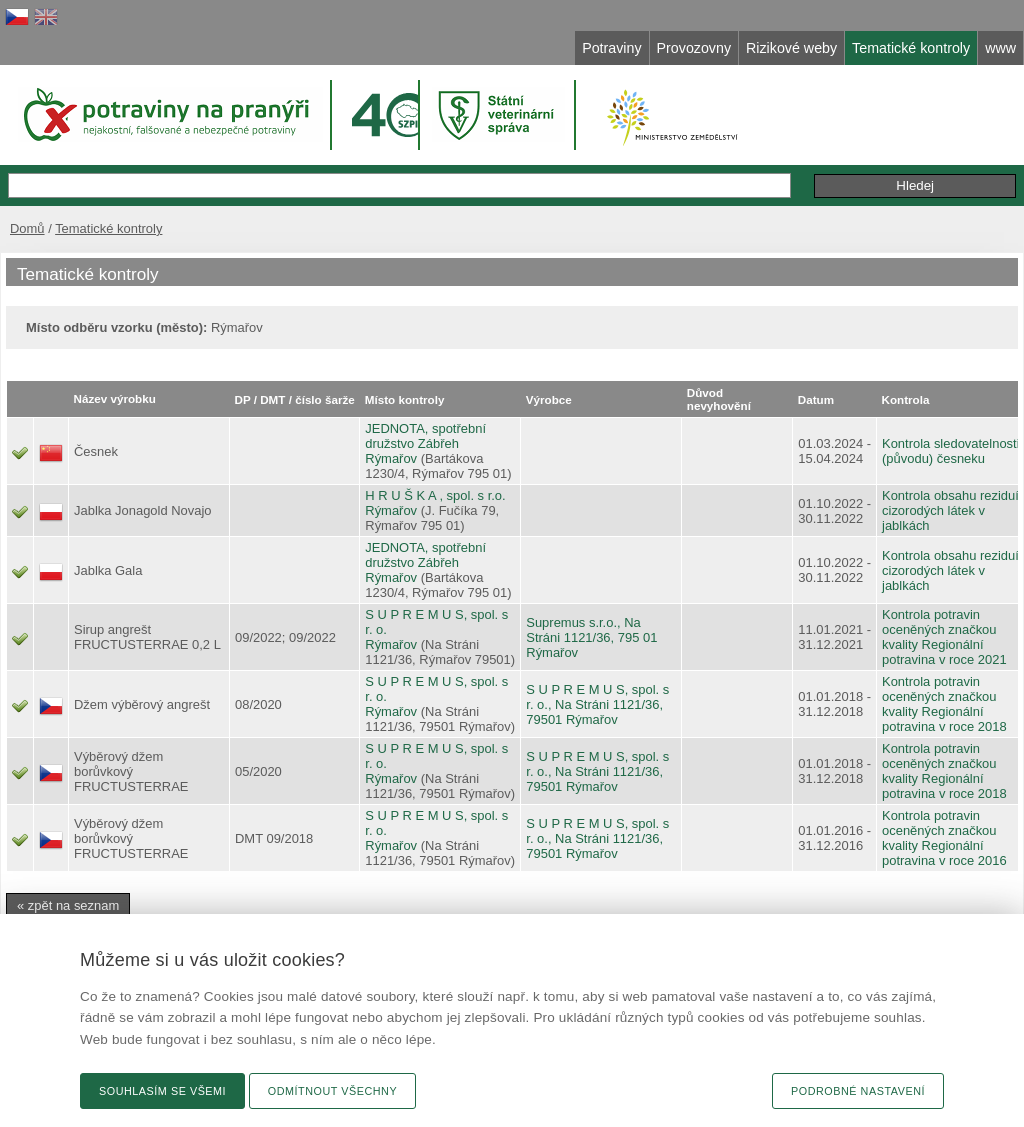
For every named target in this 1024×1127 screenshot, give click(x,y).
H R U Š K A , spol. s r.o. (435, 495)
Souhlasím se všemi (162, 1091)
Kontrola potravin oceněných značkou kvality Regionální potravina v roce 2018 (944, 704)
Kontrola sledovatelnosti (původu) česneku (951, 451)
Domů (27, 228)
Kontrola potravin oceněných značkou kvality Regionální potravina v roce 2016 (944, 838)
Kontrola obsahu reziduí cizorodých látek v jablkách (950, 510)
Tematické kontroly (108, 228)
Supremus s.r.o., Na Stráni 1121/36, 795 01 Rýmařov (591, 637)
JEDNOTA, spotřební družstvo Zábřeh (425, 436)
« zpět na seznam (68, 905)
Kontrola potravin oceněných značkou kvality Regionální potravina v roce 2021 (944, 637)
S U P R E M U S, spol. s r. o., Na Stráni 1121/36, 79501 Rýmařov (597, 704)
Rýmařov (391, 458)
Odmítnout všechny (332, 1091)
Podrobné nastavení (858, 1091)
